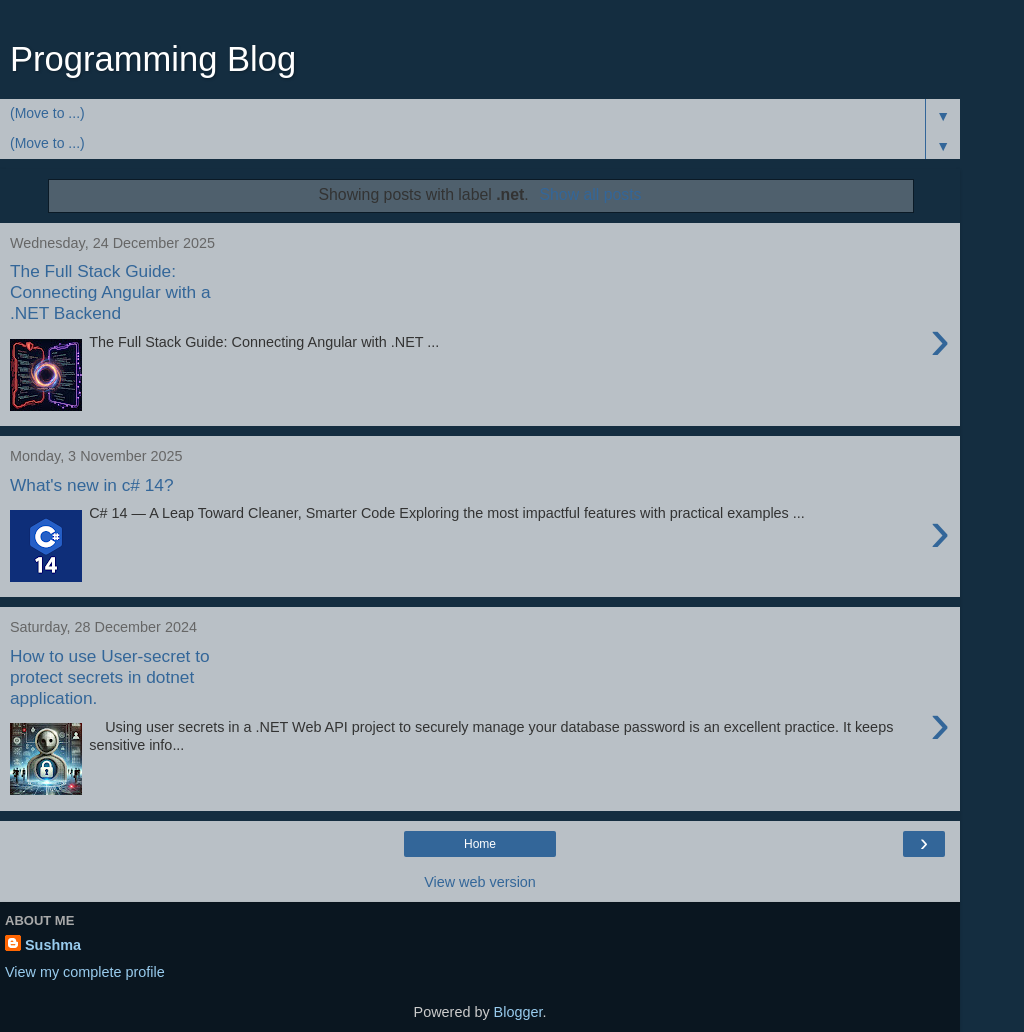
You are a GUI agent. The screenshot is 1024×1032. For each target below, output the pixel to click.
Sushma (53, 945)
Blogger (518, 1012)
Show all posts (590, 194)
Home (480, 844)
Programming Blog (153, 59)
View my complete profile (85, 972)
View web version (480, 882)
